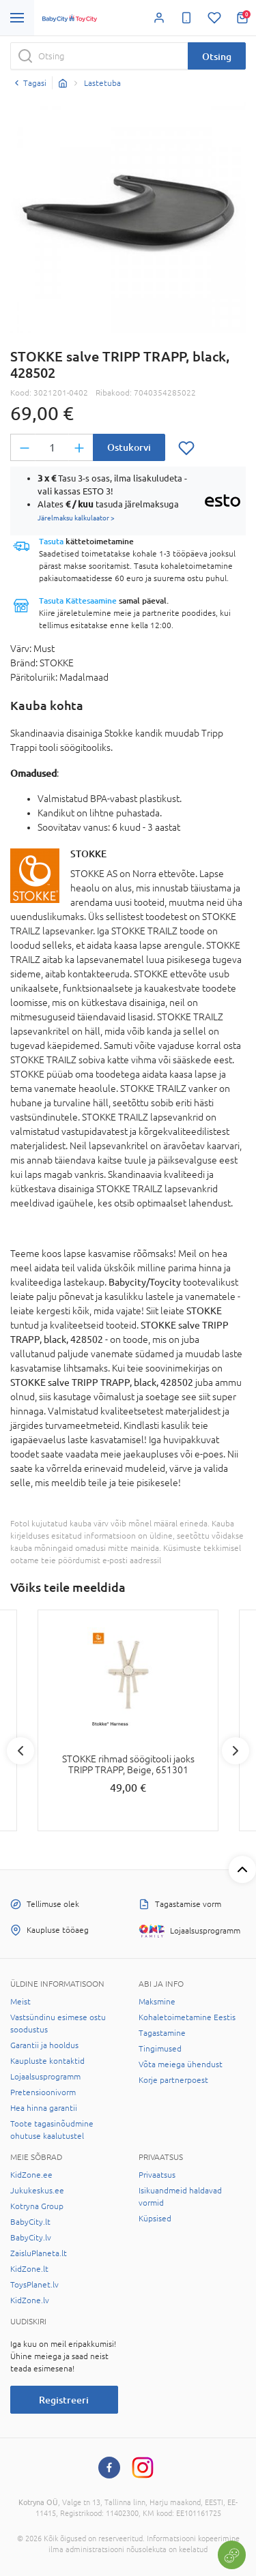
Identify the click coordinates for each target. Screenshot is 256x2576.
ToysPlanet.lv (34, 2285)
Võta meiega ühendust (181, 2064)
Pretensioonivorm (43, 2092)
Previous (20, 1750)
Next (235, 1750)
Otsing (216, 56)
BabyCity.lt (30, 2222)
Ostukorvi (129, 447)
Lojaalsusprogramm (45, 2077)
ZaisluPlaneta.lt (38, 2253)
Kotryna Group (36, 2206)
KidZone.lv (29, 2300)
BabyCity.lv (30, 2237)
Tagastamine (162, 2033)
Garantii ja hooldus (44, 2045)
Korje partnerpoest (173, 2080)
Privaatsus (157, 2175)
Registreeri (64, 2399)
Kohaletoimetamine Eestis (187, 2017)
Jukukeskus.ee (37, 2190)
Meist (20, 2002)
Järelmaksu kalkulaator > (76, 518)
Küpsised (155, 2218)
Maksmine (157, 2002)
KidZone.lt (29, 2269)
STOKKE (88, 853)
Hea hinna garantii (43, 2108)
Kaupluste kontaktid (47, 2061)
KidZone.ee (31, 2175)
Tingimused (160, 2049)
